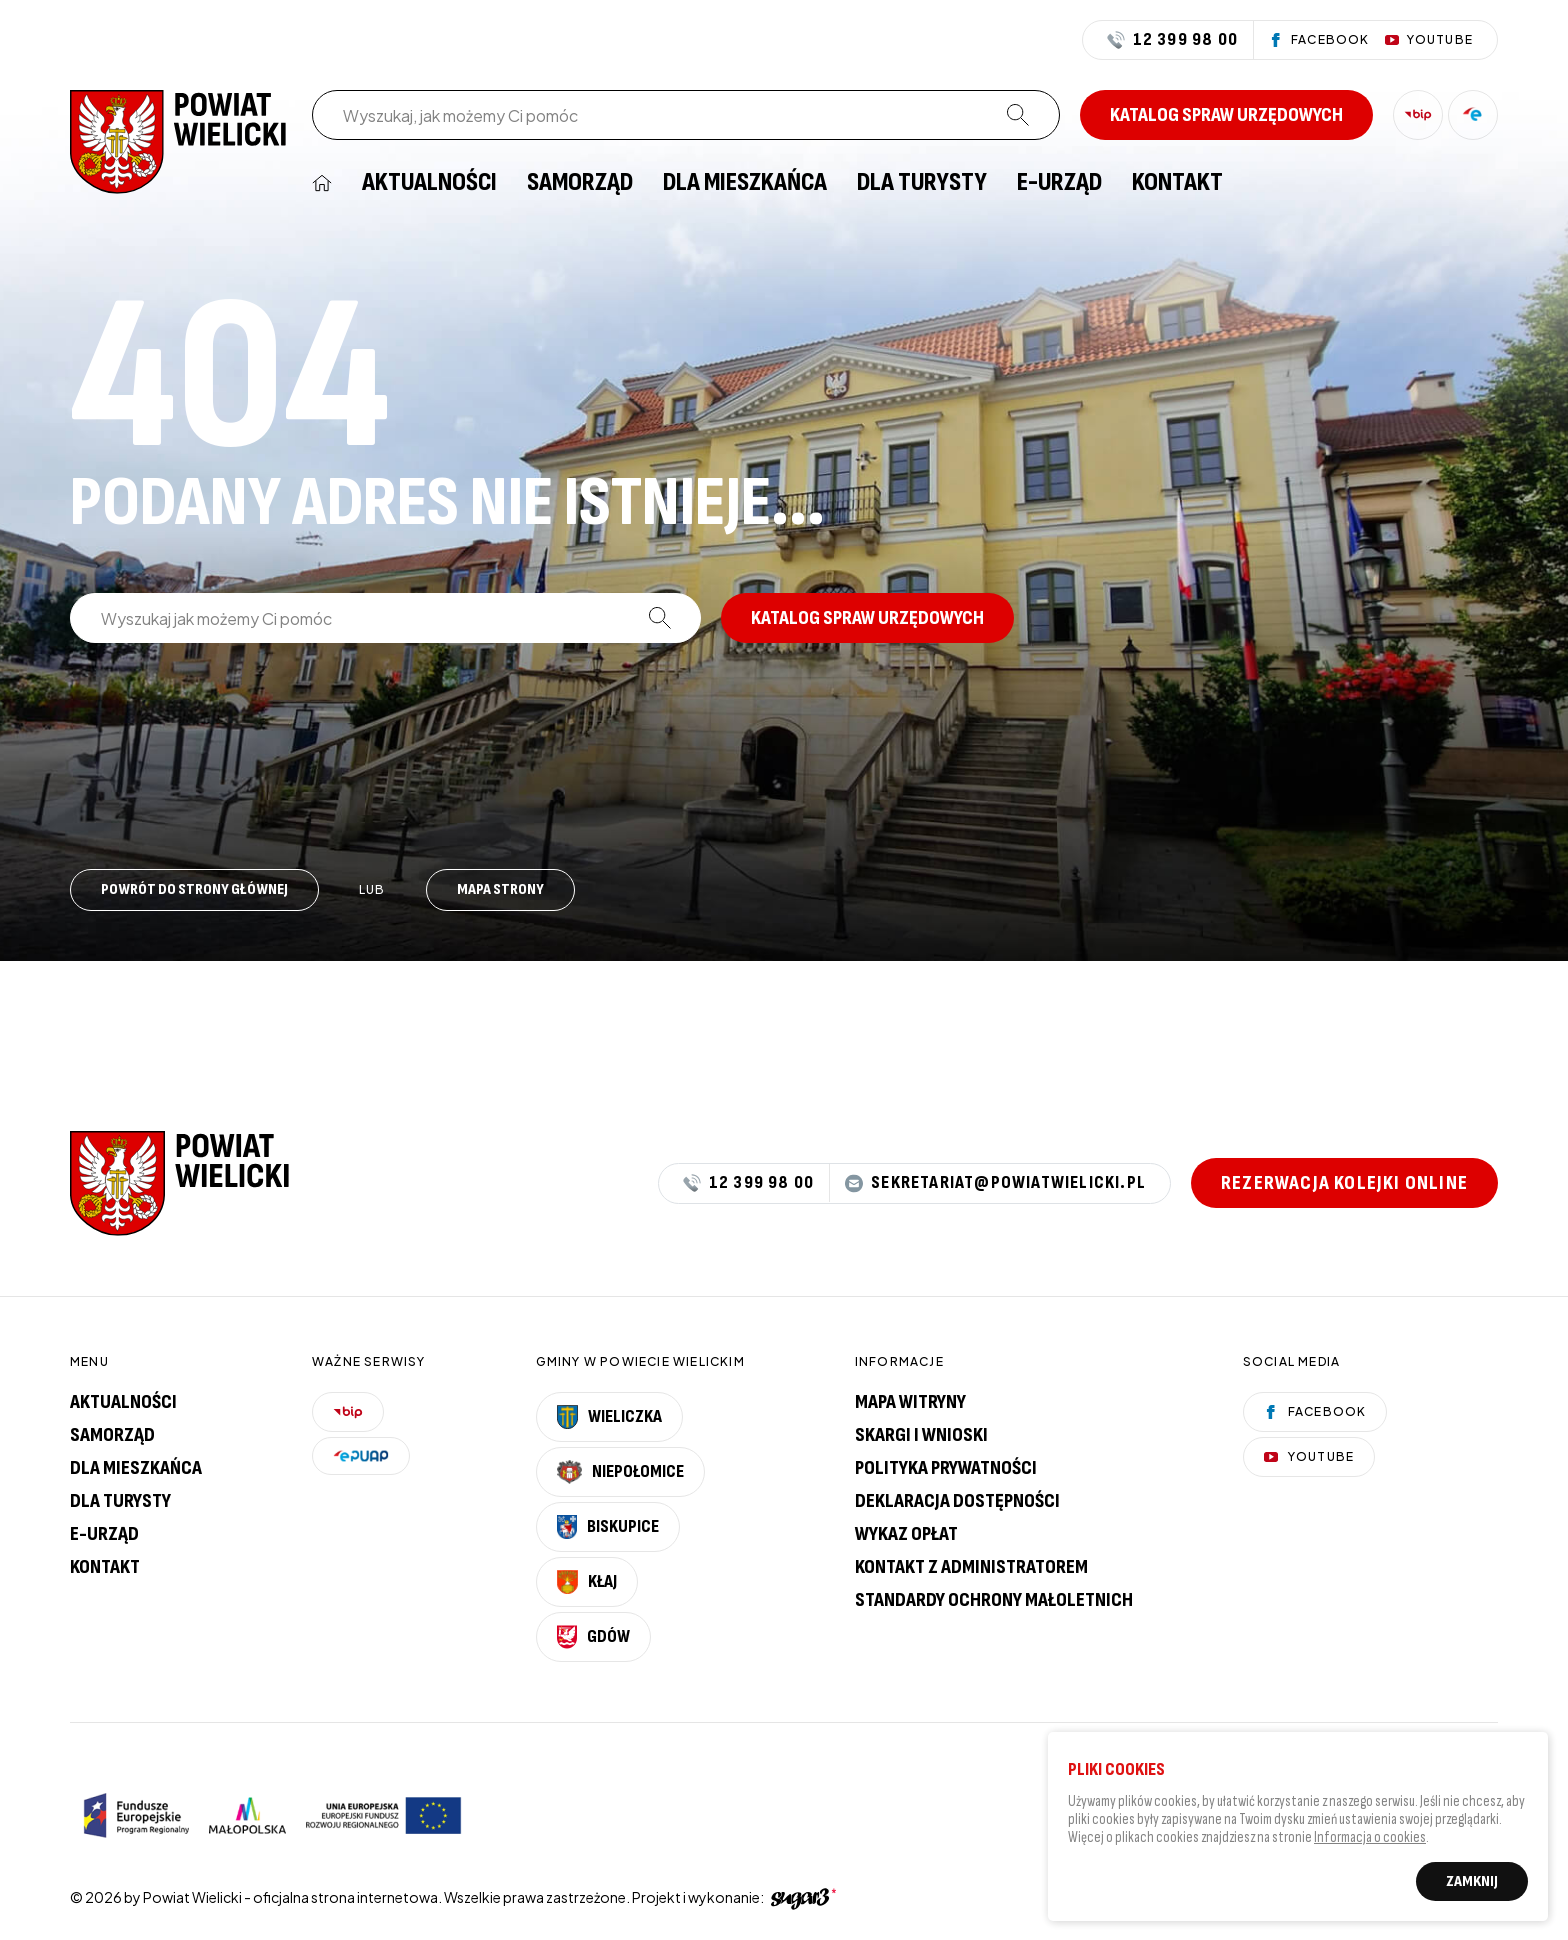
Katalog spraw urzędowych (1226, 115)
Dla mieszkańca (745, 183)
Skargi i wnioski (921, 1435)
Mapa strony (500, 889)
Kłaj (587, 1582)
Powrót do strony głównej (194, 889)
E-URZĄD (1059, 183)
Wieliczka (610, 1417)
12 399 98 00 (1172, 40)
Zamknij (1472, 1886)
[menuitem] (322, 183)
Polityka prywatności (946, 1468)
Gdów (593, 1637)
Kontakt (1177, 183)
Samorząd (580, 183)
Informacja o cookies (1370, 1842)
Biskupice (608, 1527)
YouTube (1309, 1456)
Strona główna (322, 183)
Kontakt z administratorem (971, 1567)
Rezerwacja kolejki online (1344, 1183)
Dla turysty (922, 183)
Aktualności (429, 183)
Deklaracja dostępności (957, 1501)
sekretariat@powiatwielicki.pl (995, 1183)
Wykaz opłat (906, 1534)
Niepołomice (621, 1472)
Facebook (1315, 1411)
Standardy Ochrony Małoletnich (994, 1600)
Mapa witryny (910, 1402)
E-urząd (104, 1534)
